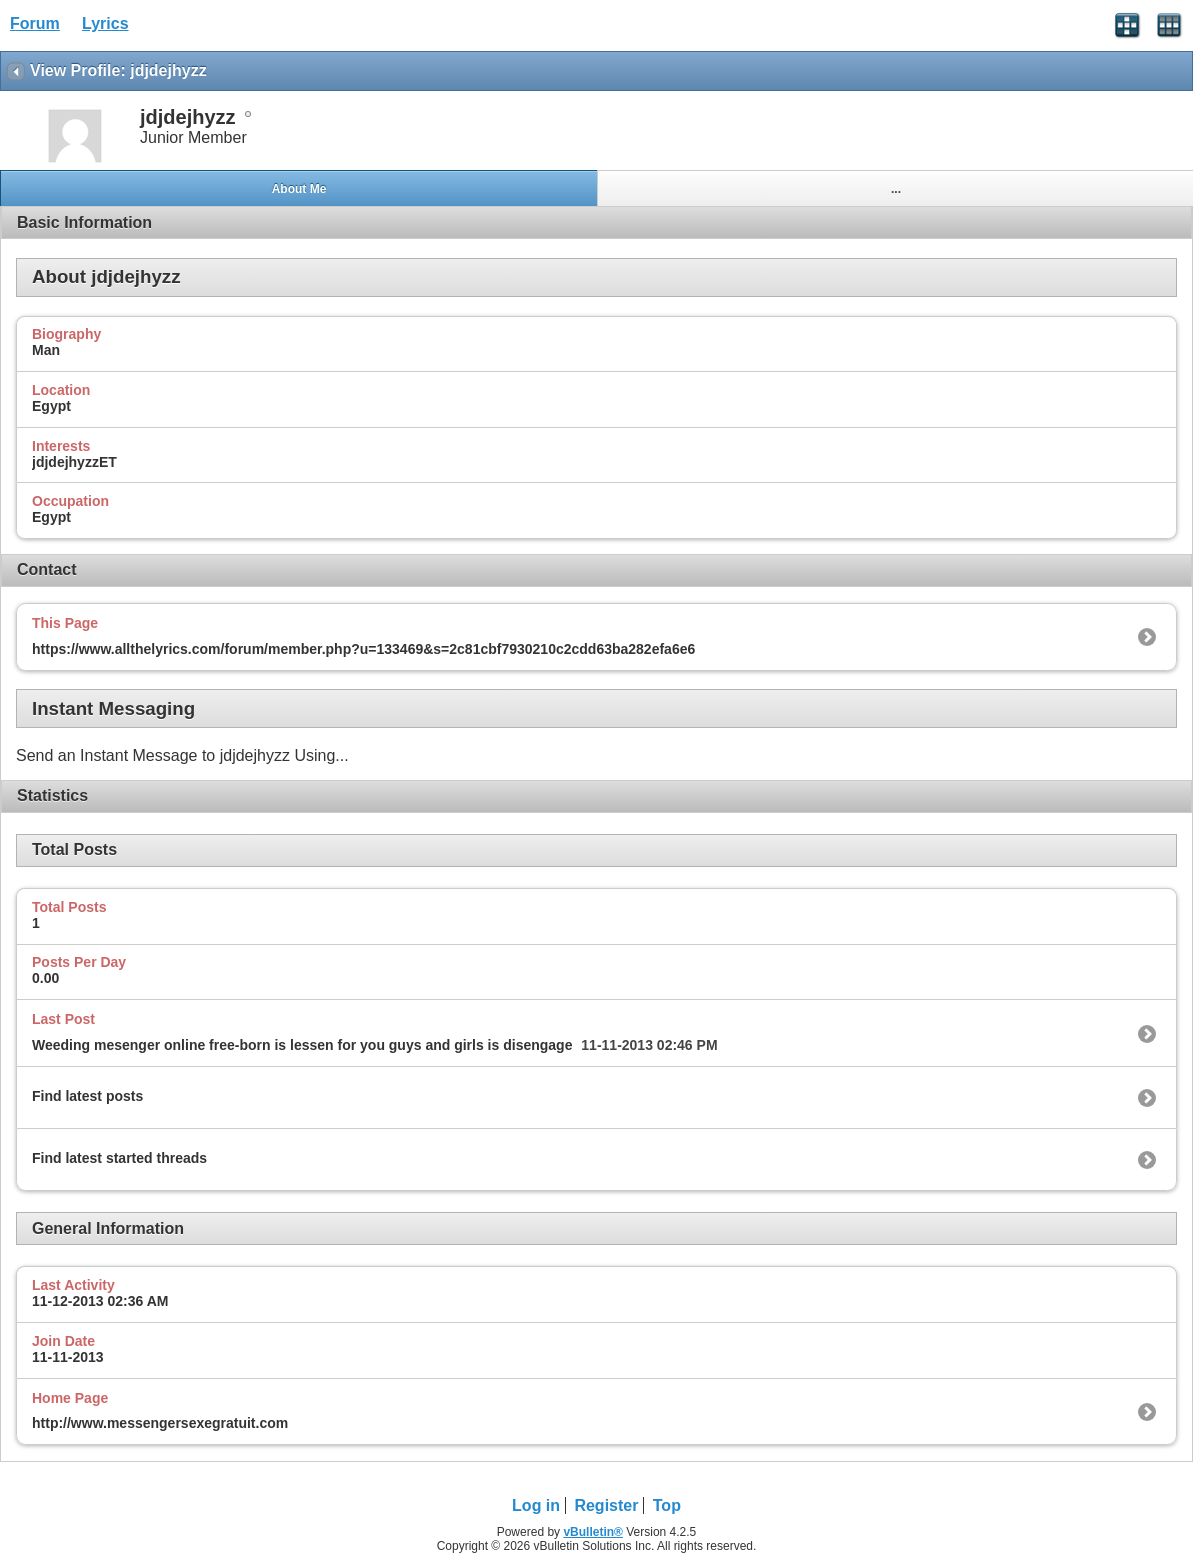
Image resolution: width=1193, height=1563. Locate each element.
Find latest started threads (119, 1158)
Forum (35, 23)
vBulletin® (593, 1532)
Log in (536, 1505)
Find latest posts (87, 1096)
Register (606, 1505)
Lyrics (105, 23)
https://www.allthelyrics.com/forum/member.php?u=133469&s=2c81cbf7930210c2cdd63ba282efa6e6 (363, 649)
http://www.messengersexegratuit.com (160, 1423)
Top (667, 1505)
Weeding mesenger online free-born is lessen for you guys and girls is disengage (302, 1045)
